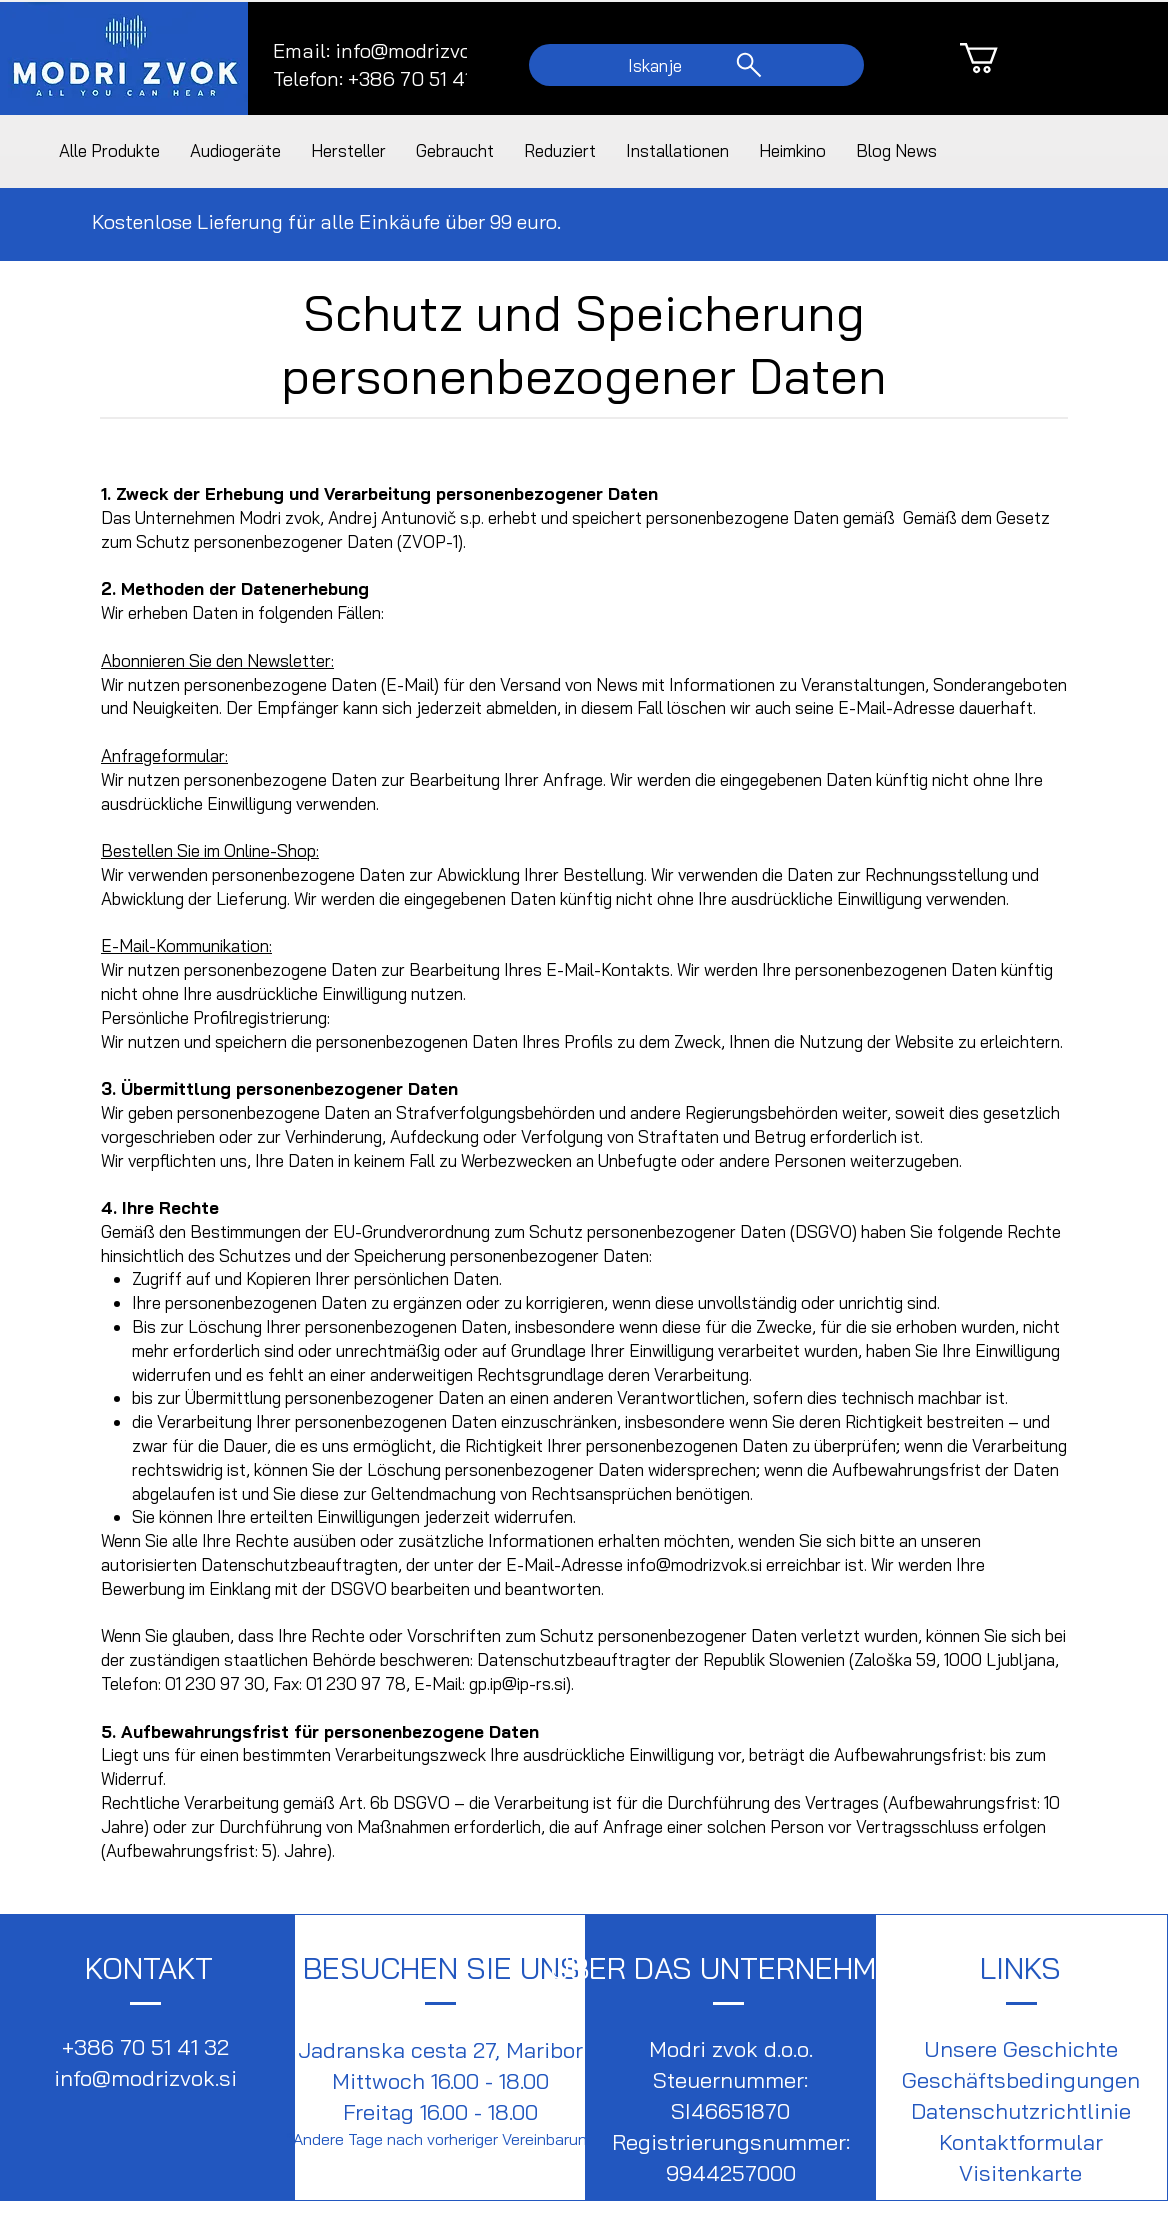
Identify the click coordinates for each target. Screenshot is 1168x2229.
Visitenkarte (1020, 2173)
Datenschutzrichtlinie (1021, 2111)
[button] (997, 58)
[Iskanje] (696, 65)
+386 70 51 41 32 (145, 2047)
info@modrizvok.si (418, 50)
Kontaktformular (1021, 2142)
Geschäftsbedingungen (1021, 2080)
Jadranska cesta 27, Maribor (440, 2050)
